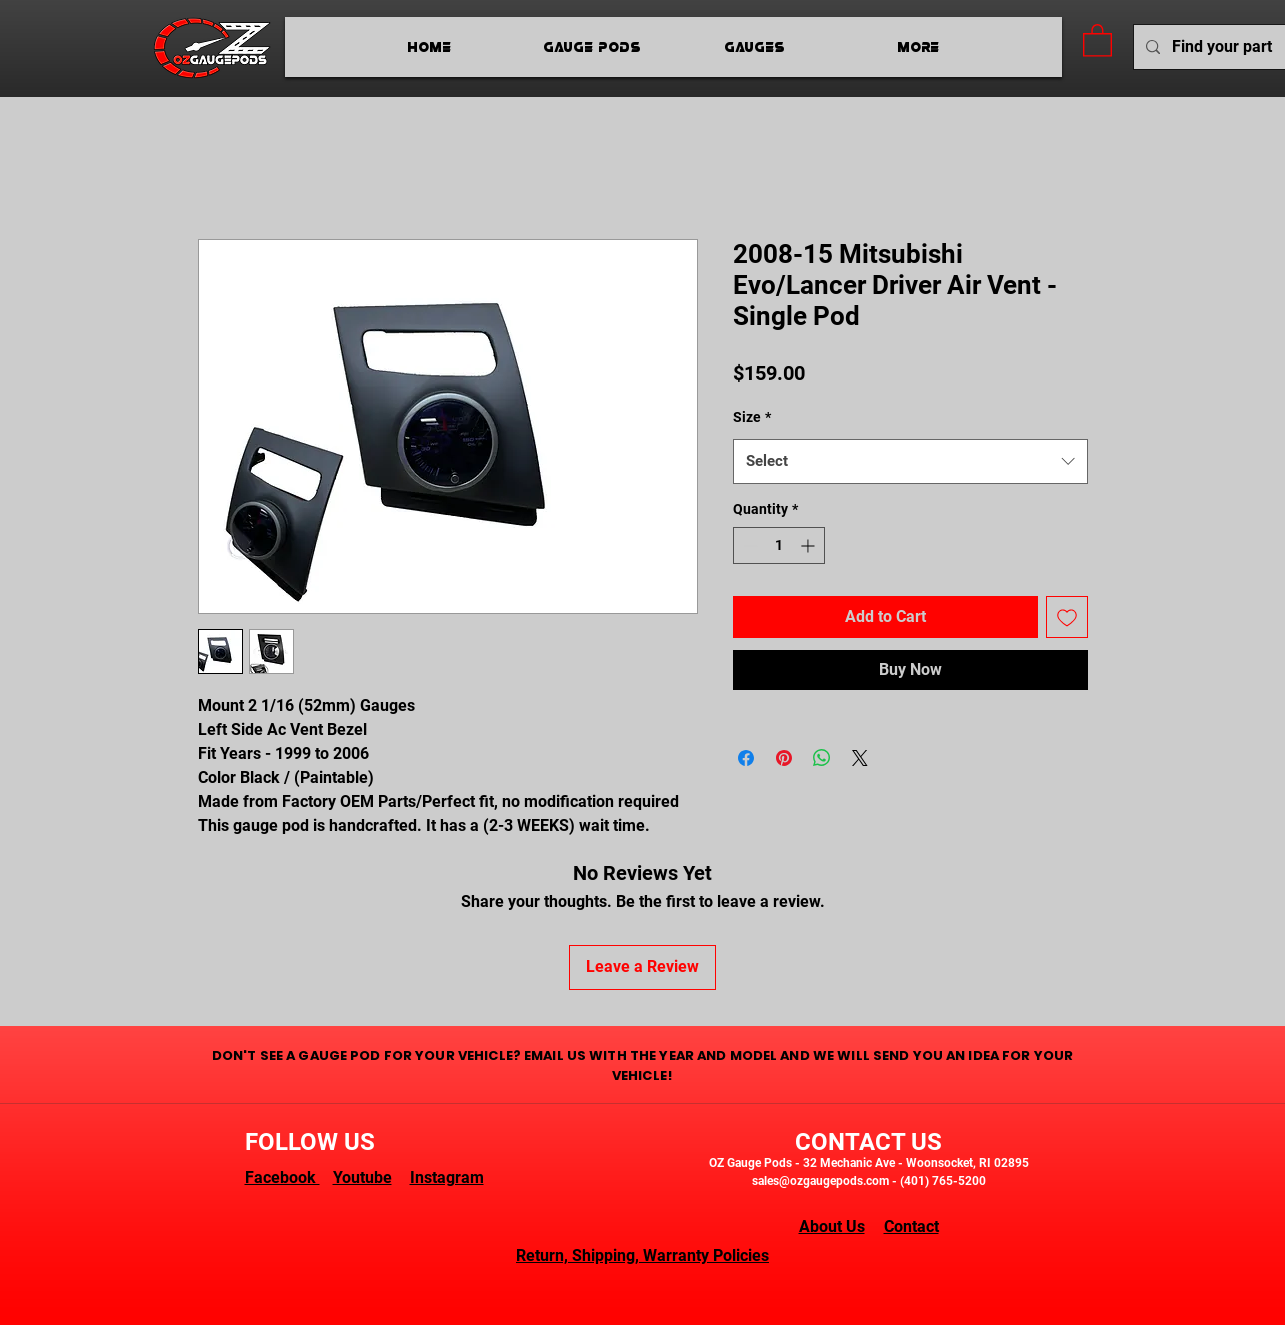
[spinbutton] (779, 545)
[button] (1097, 39)
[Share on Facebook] (746, 758)
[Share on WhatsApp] (822, 758)
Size (752, 417)
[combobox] (910, 461)
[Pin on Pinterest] (784, 758)
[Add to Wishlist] (1067, 617)
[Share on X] (860, 758)
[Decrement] (748, 545)
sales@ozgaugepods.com (820, 1181)
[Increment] (809, 545)
